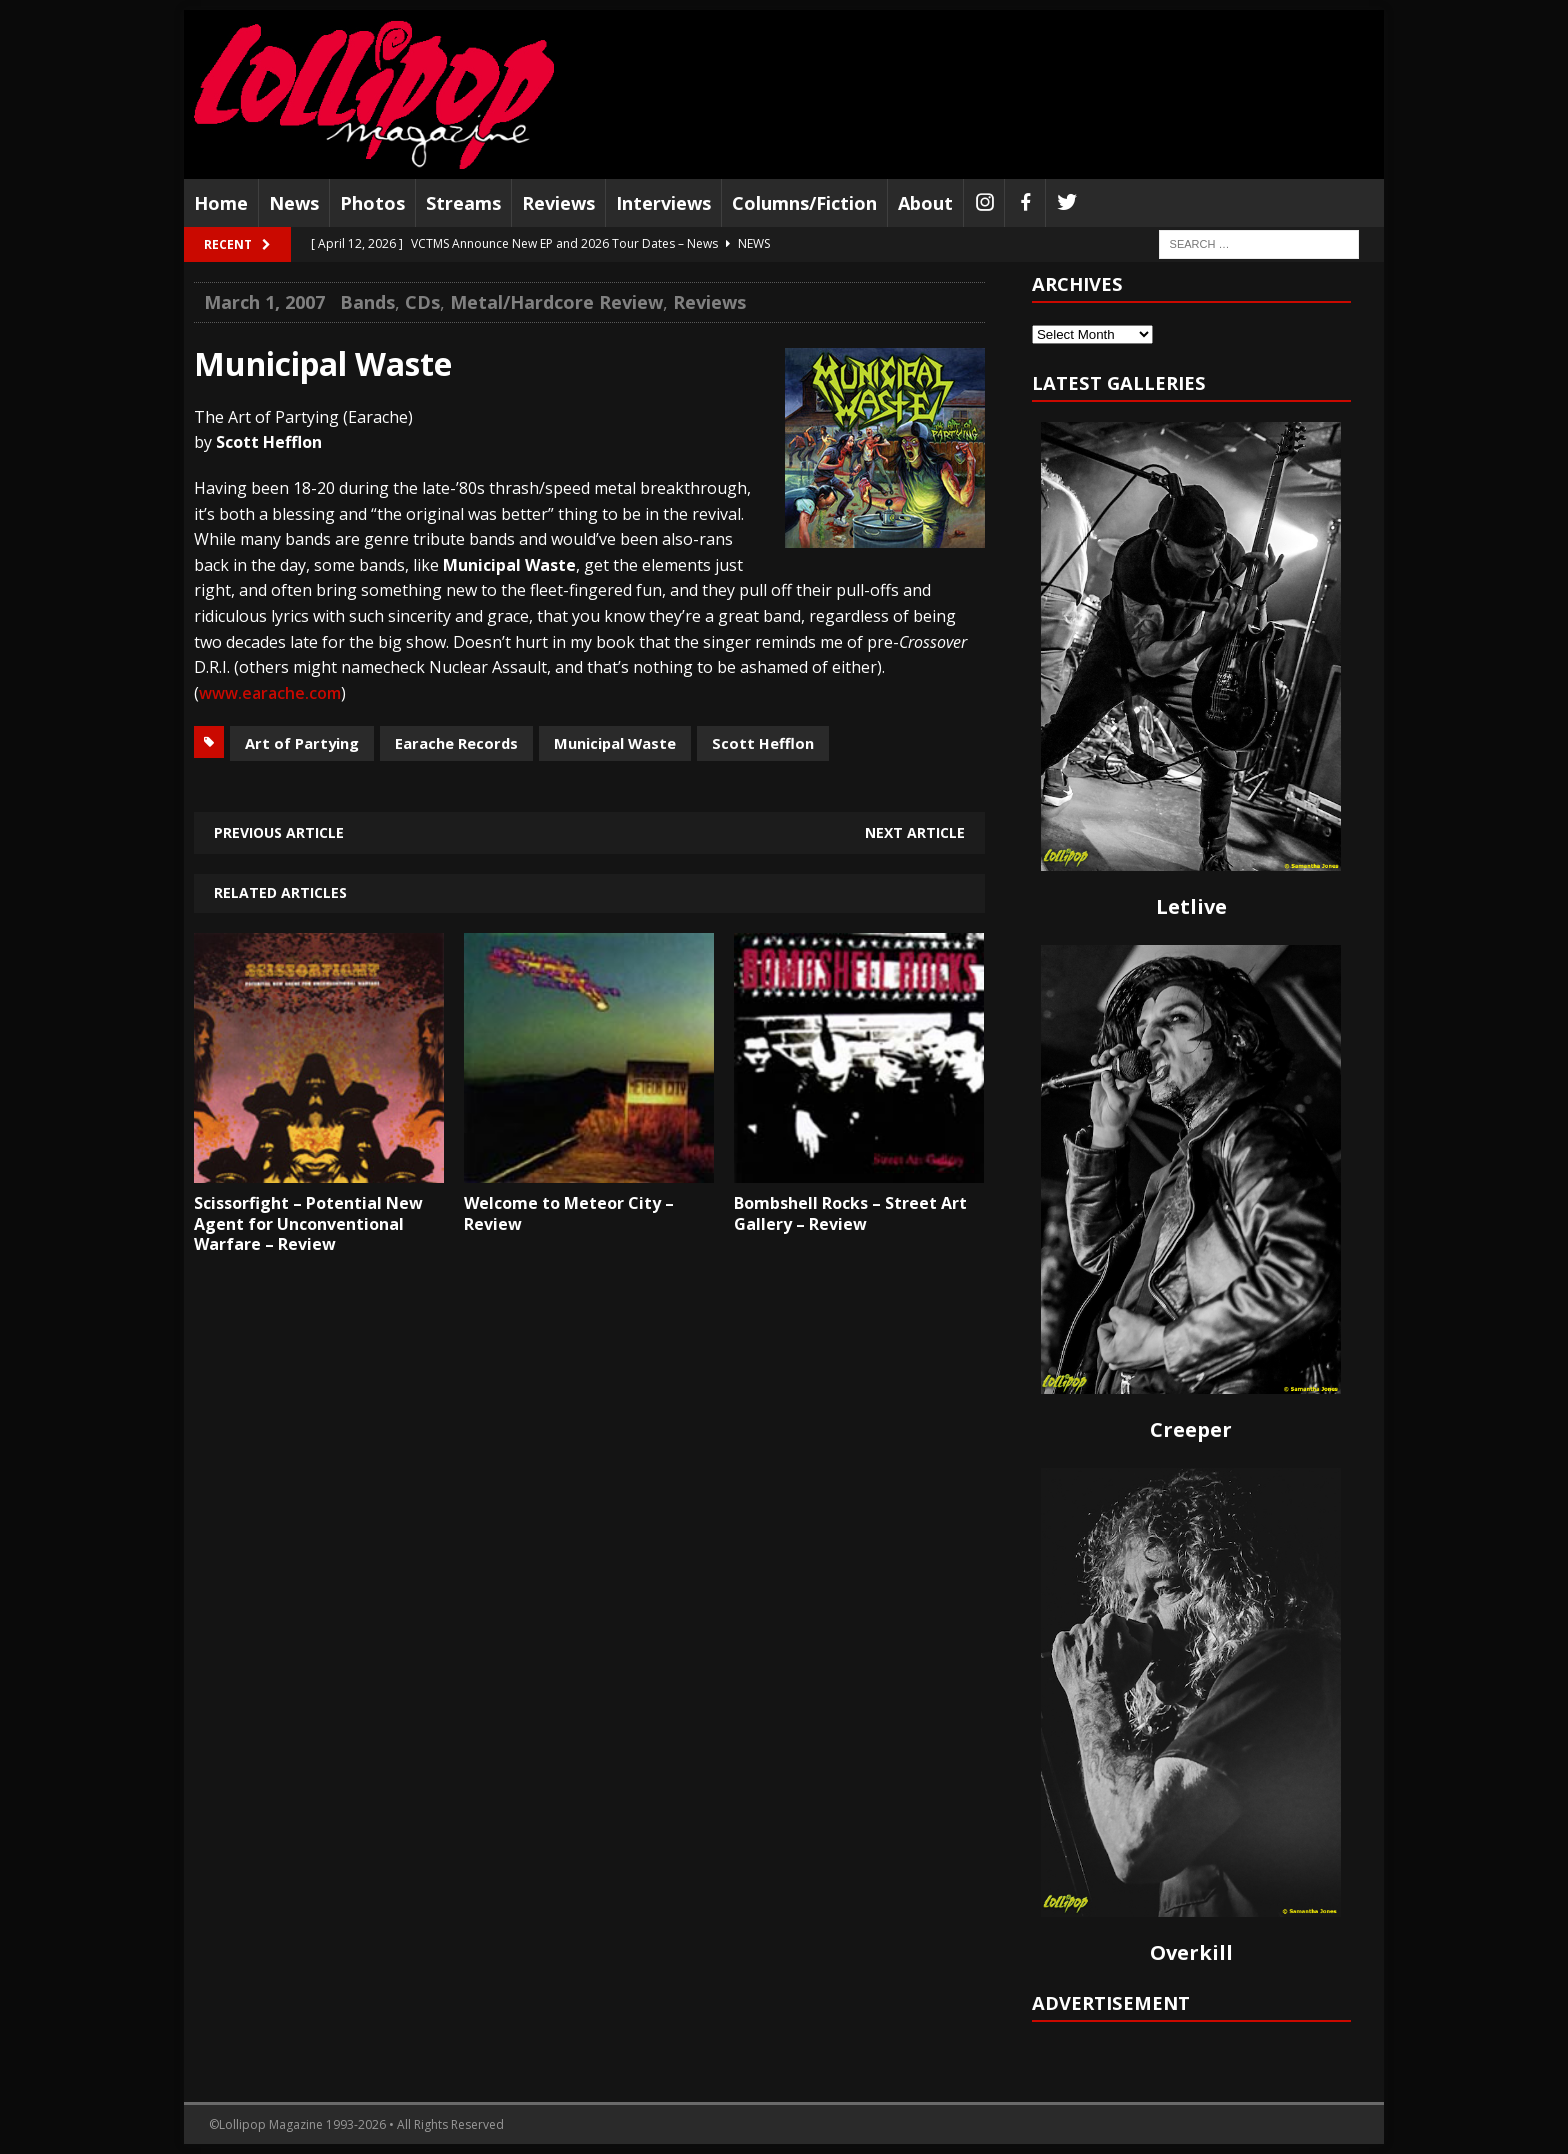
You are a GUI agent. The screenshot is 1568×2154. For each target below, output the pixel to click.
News (294, 203)
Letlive (1191, 906)
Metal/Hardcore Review (556, 302)
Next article (915, 832)
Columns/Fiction (804, 203)
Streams (463, 203)
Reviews (558, 203)
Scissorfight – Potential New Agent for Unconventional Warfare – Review (308, 1224)
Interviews (663, 203)
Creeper (1191, 1429)
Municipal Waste (615, 743)
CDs (422, 302)
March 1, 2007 (264, 302)
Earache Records (456, 743)
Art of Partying (302, 743)
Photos (372, 203)
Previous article (279, 832)
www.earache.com (270, 693)
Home (221, 203)
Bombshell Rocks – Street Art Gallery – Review (850, 1213)
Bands (367, 302)
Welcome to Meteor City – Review (569, 1213)
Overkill (1191, 1952)
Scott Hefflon (763, 743)
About (925, 203)
